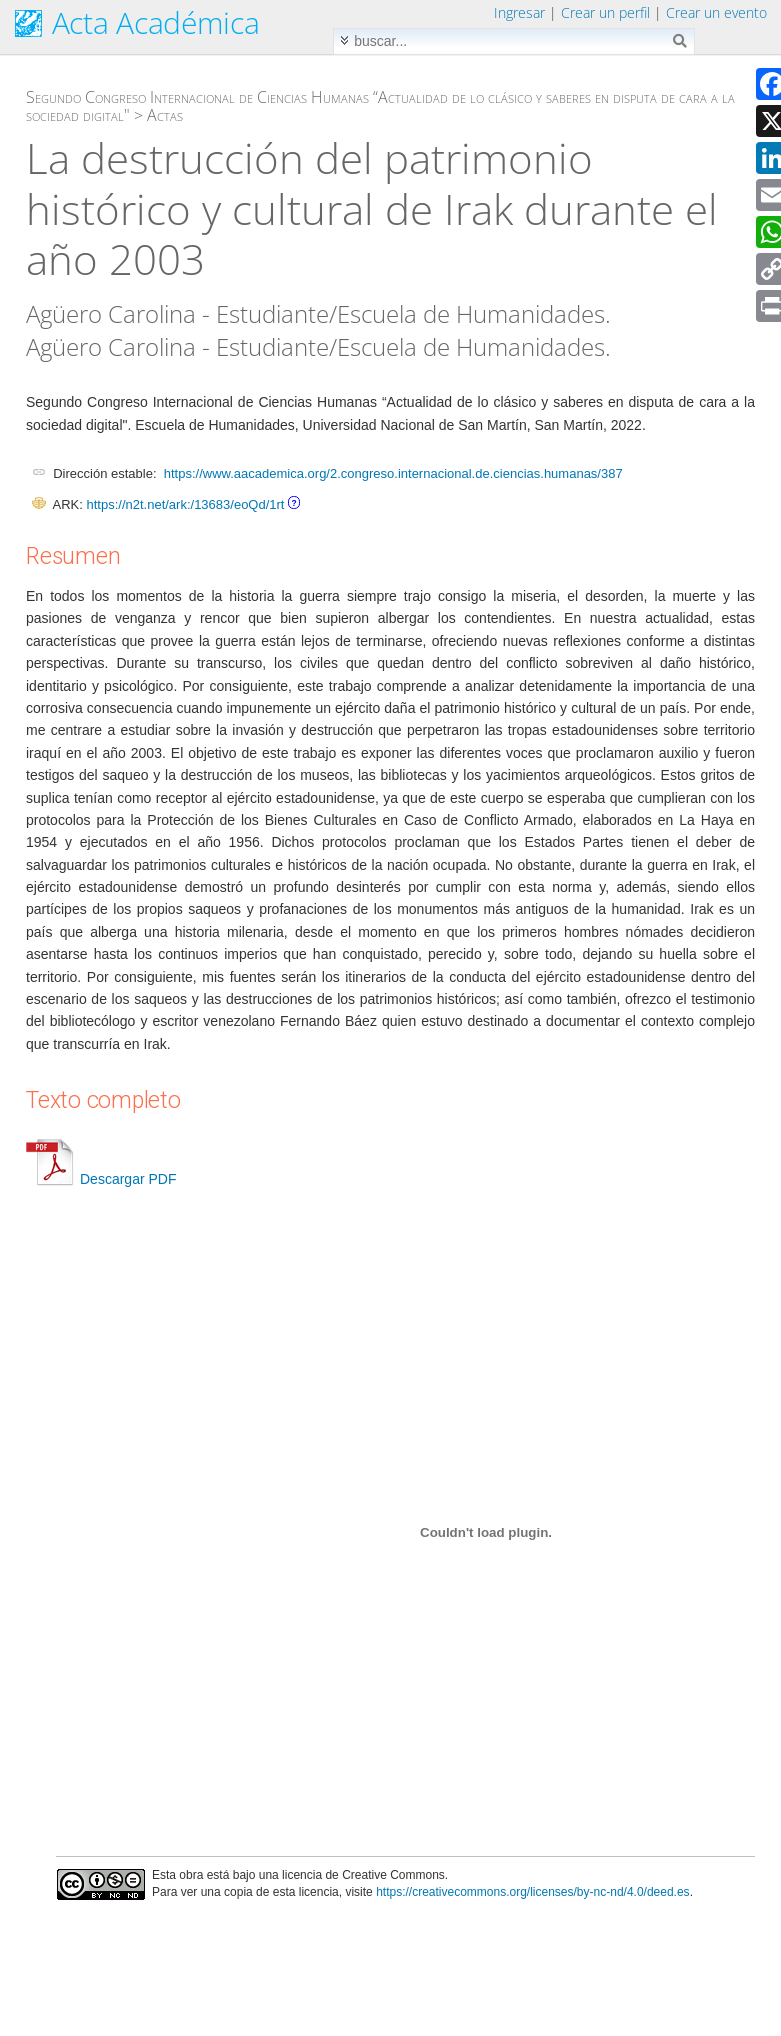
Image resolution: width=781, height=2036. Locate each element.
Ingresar (519, 12)
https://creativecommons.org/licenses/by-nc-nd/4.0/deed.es (533, 1892)
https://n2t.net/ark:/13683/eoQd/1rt (185, 504)
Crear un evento (716, 12)
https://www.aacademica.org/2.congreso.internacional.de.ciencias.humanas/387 (393, 473)
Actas (165, 115)
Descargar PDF (101, 1179)
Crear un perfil (605, 12)
